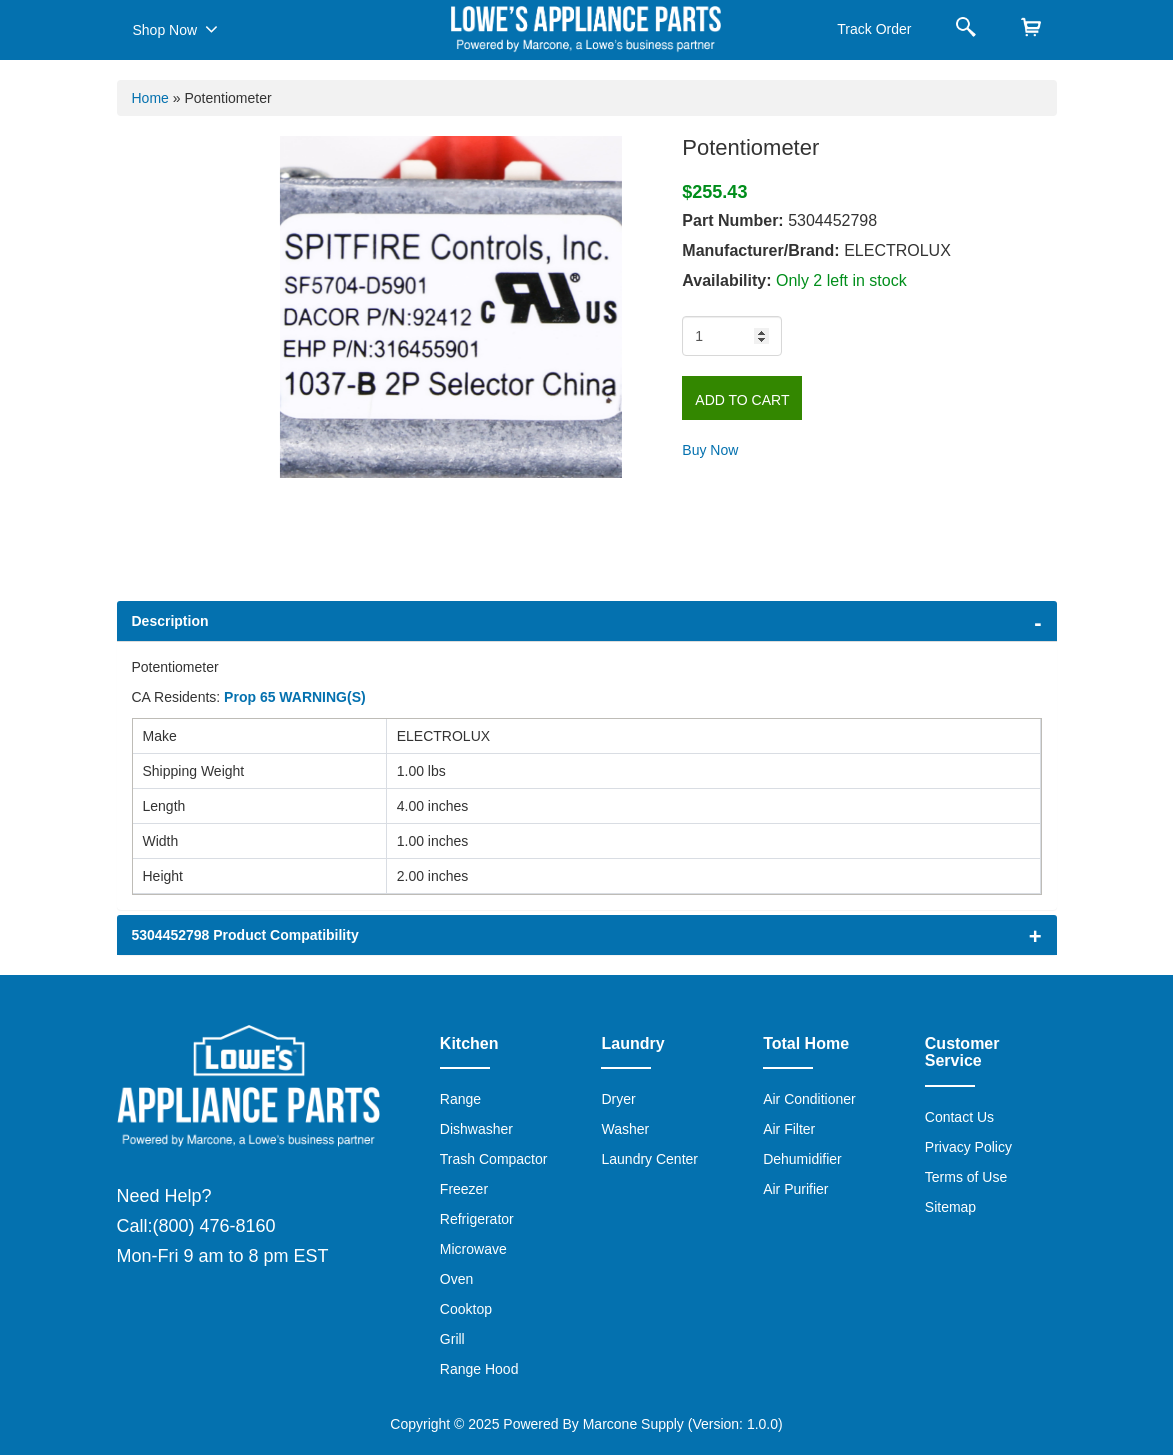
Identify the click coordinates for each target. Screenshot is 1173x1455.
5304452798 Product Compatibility (245, 935)
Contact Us (959, 1117)
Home (150, 98)
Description (170, 621)
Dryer (618, 1099)
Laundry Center (649, 1159)
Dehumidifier (802, 1159)
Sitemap (950, 1207)
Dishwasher (476, 1129)
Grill (452, 1339)
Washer (625, 1129)
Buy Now (710, 450)
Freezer (464, 1189)
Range (460, 1099)
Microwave (473, 1249)
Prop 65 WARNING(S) (295, 697)
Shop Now (175, 29)
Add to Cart (742, 400)
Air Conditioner (809, 1099)
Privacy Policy (968, 1147)
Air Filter (789, 1129)
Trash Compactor (494, 1159)
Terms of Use (966, 1177)
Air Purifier (795, 1189)
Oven (456, 1279)
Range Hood (479, 1369)
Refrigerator (477, 1219)
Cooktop (466, 1309)
